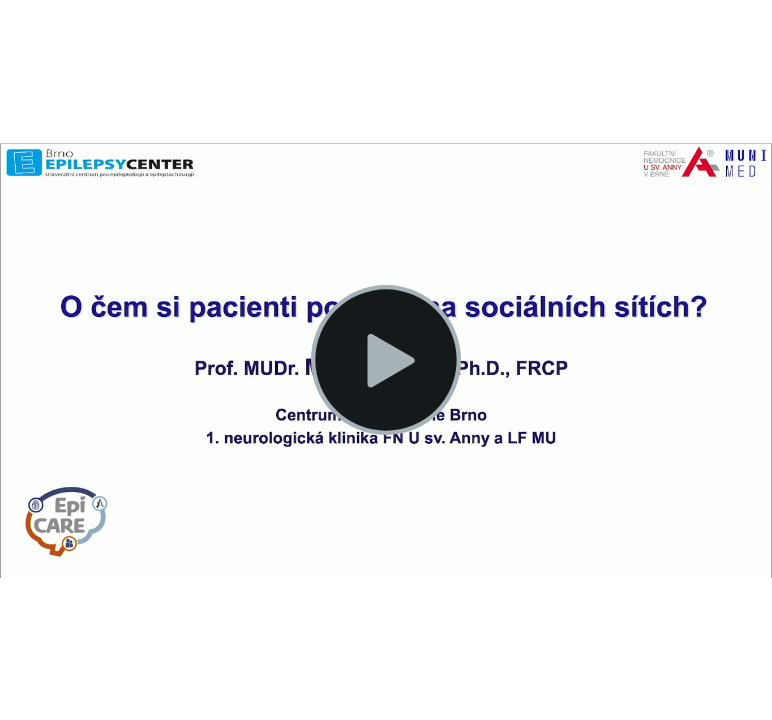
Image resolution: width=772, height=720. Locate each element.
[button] (386, 360)
